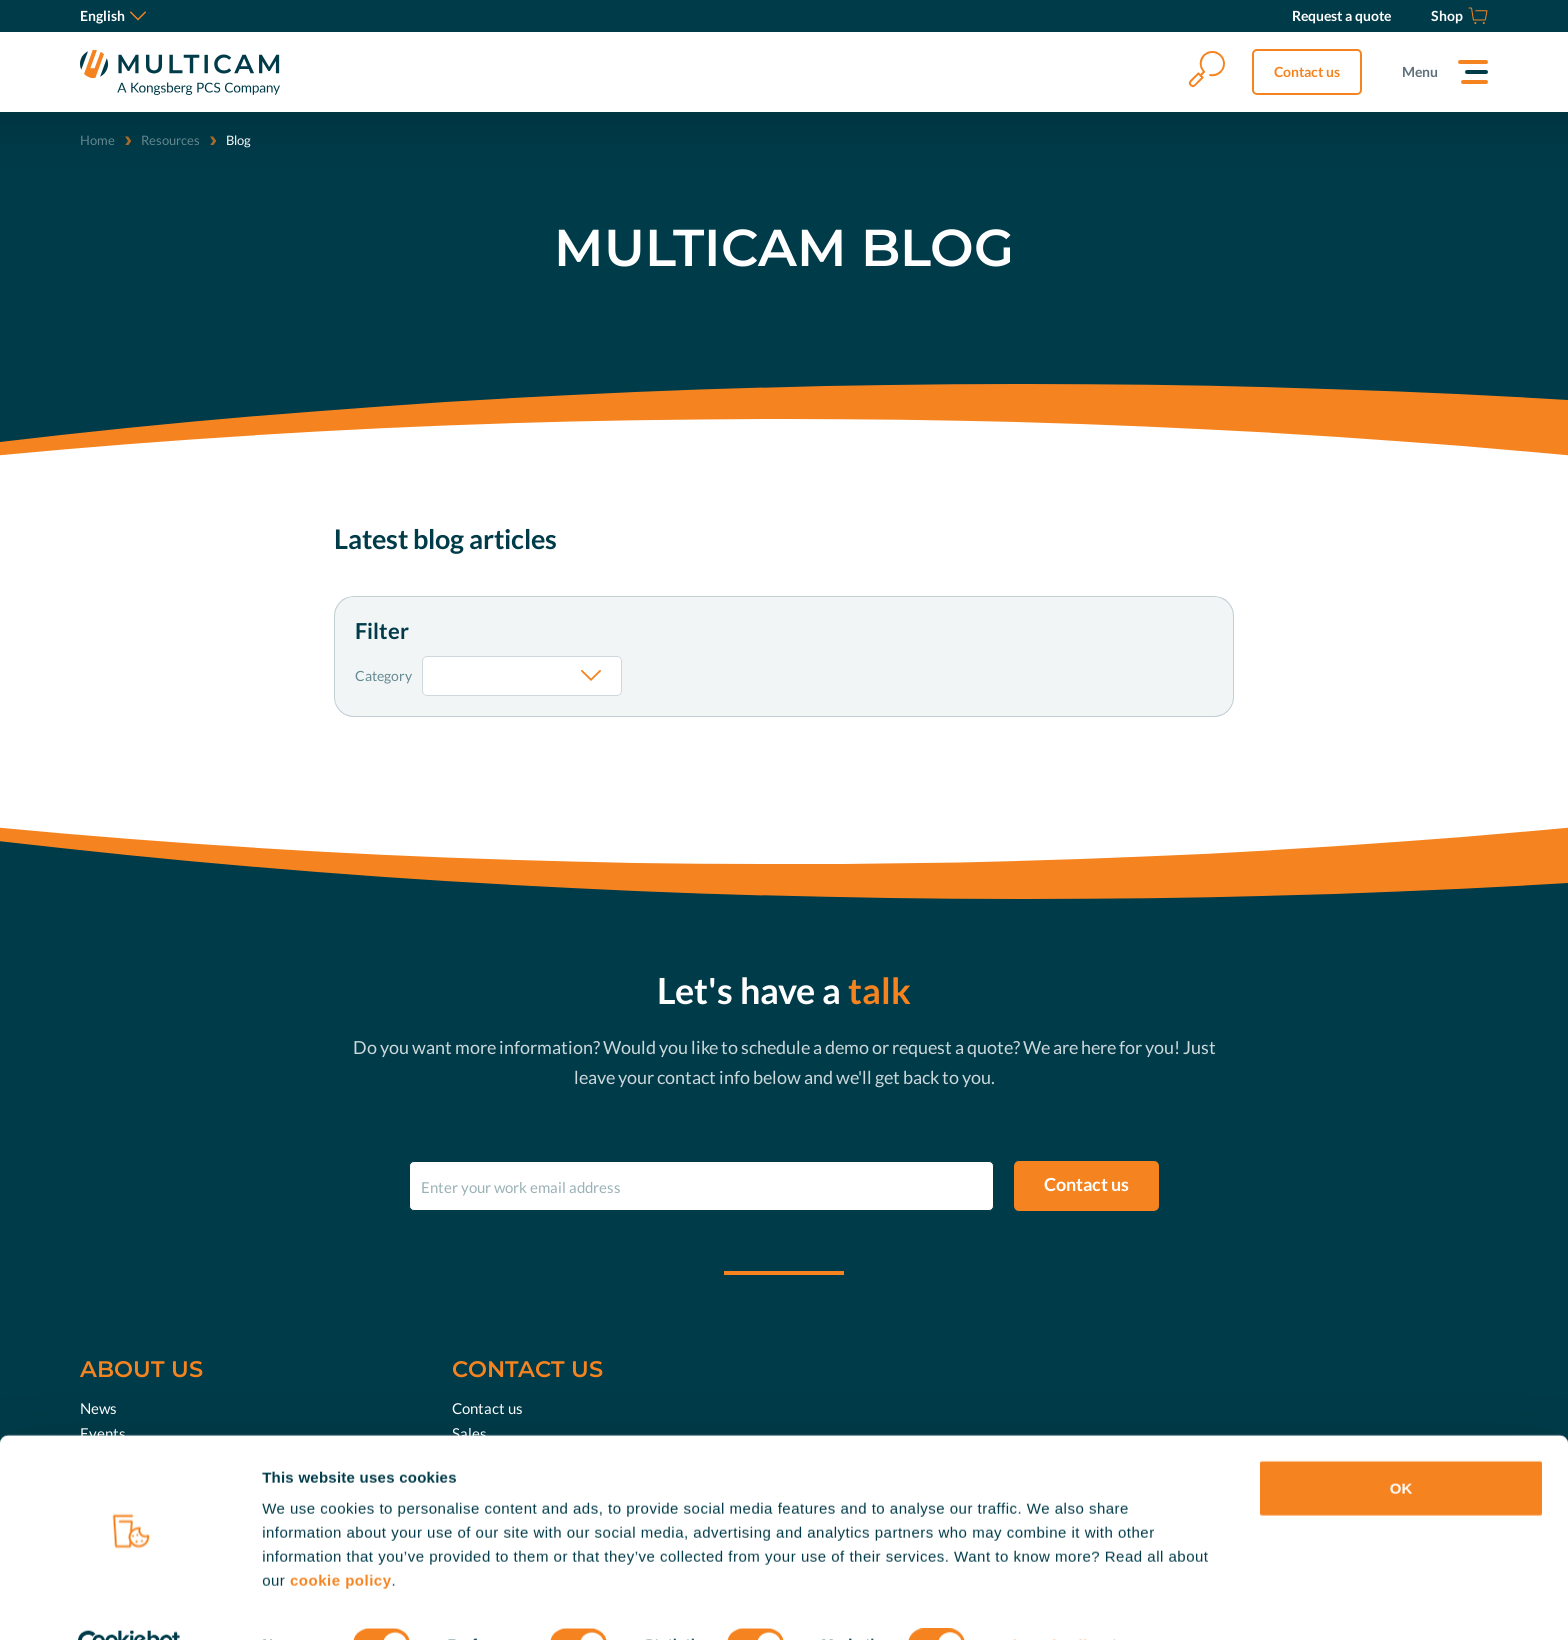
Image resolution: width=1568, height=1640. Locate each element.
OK (1401, 1443)
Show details (1049, 1600)
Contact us (1307, 71)
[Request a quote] (1341, 16)
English (113, 15)
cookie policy (341, 1535)
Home (97, 140)
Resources (170, 140)
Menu (1420, 71)
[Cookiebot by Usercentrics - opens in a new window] (129, 1601)
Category (383, 675)
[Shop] (1459, 16)
